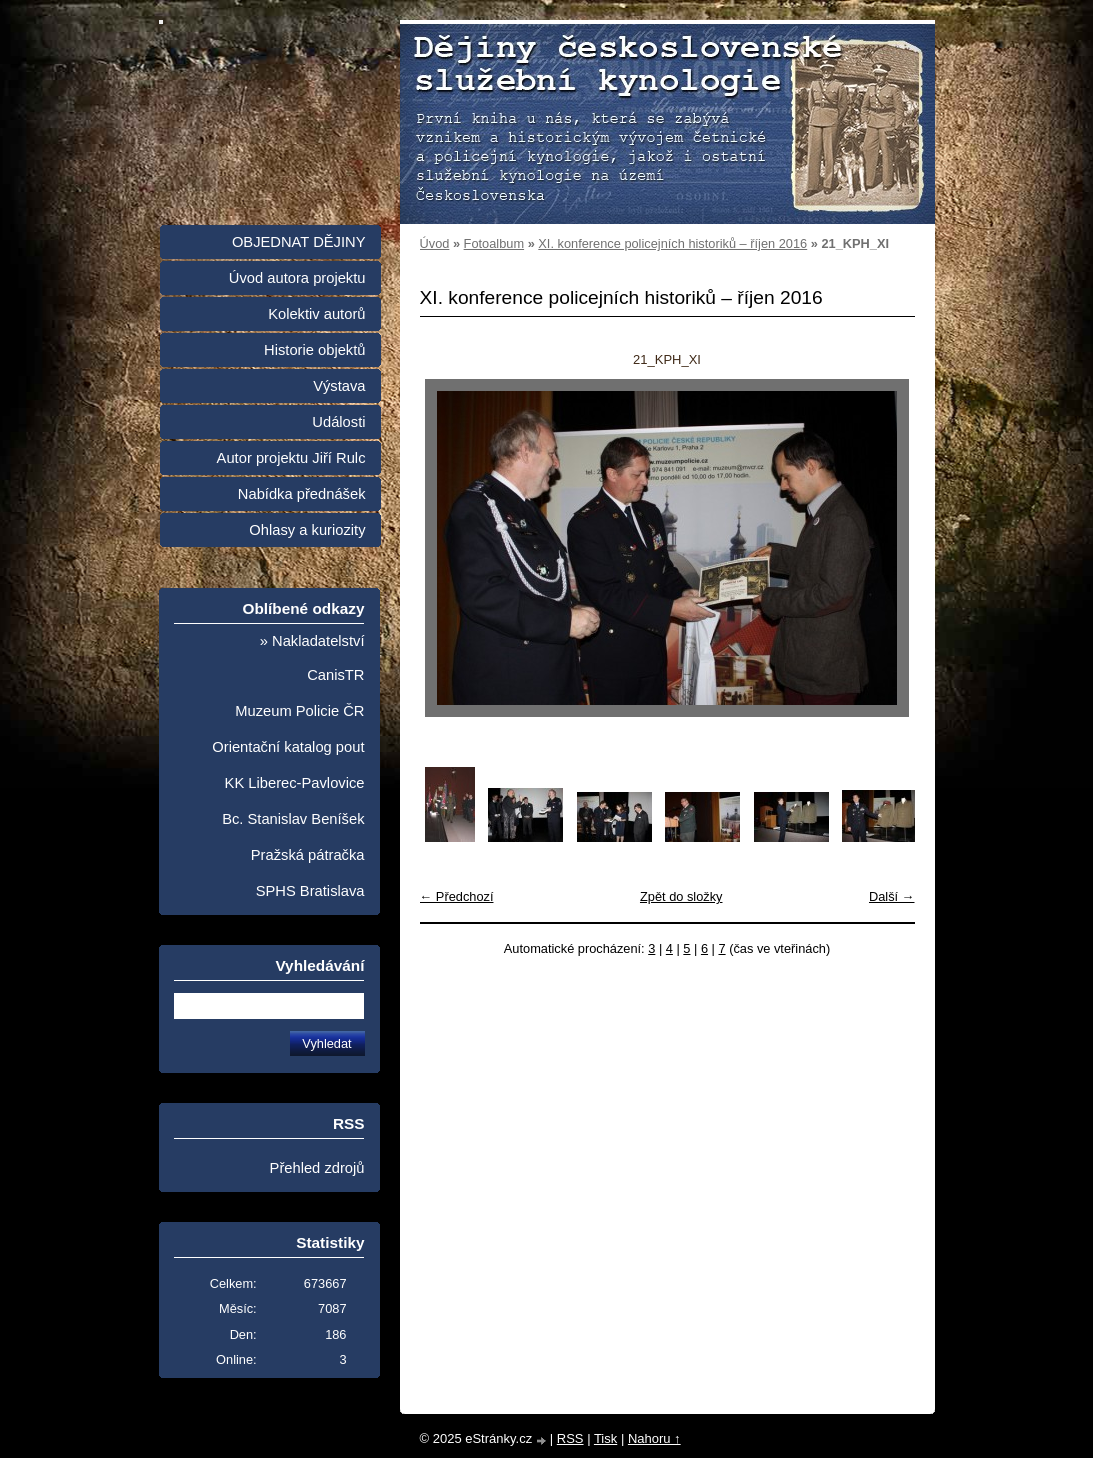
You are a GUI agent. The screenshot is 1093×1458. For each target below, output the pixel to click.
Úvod (435, 243)
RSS (570, 1438)
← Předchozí (457, 896)
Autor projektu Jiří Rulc (291, 458)
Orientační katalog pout (288, 747)
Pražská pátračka (308, 855)
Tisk (605, 1438)
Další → (892, 896)
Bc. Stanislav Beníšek (293, 819)
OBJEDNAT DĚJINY (299, 242)
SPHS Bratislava (310, 891)
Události (338, 422)
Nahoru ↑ (654, 1438)
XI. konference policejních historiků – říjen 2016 (672, 243)
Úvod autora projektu (297, 278)
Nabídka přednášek (302, 494)
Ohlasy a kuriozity (307, 530)
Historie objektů (314, 350)
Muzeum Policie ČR (299, 711)
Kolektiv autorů (316, 314)
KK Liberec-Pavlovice (295, 783)
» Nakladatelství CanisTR (312, 658)
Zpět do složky (681, 896)
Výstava (339, 386)
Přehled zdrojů (317, 1168)
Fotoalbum (494, 243)
